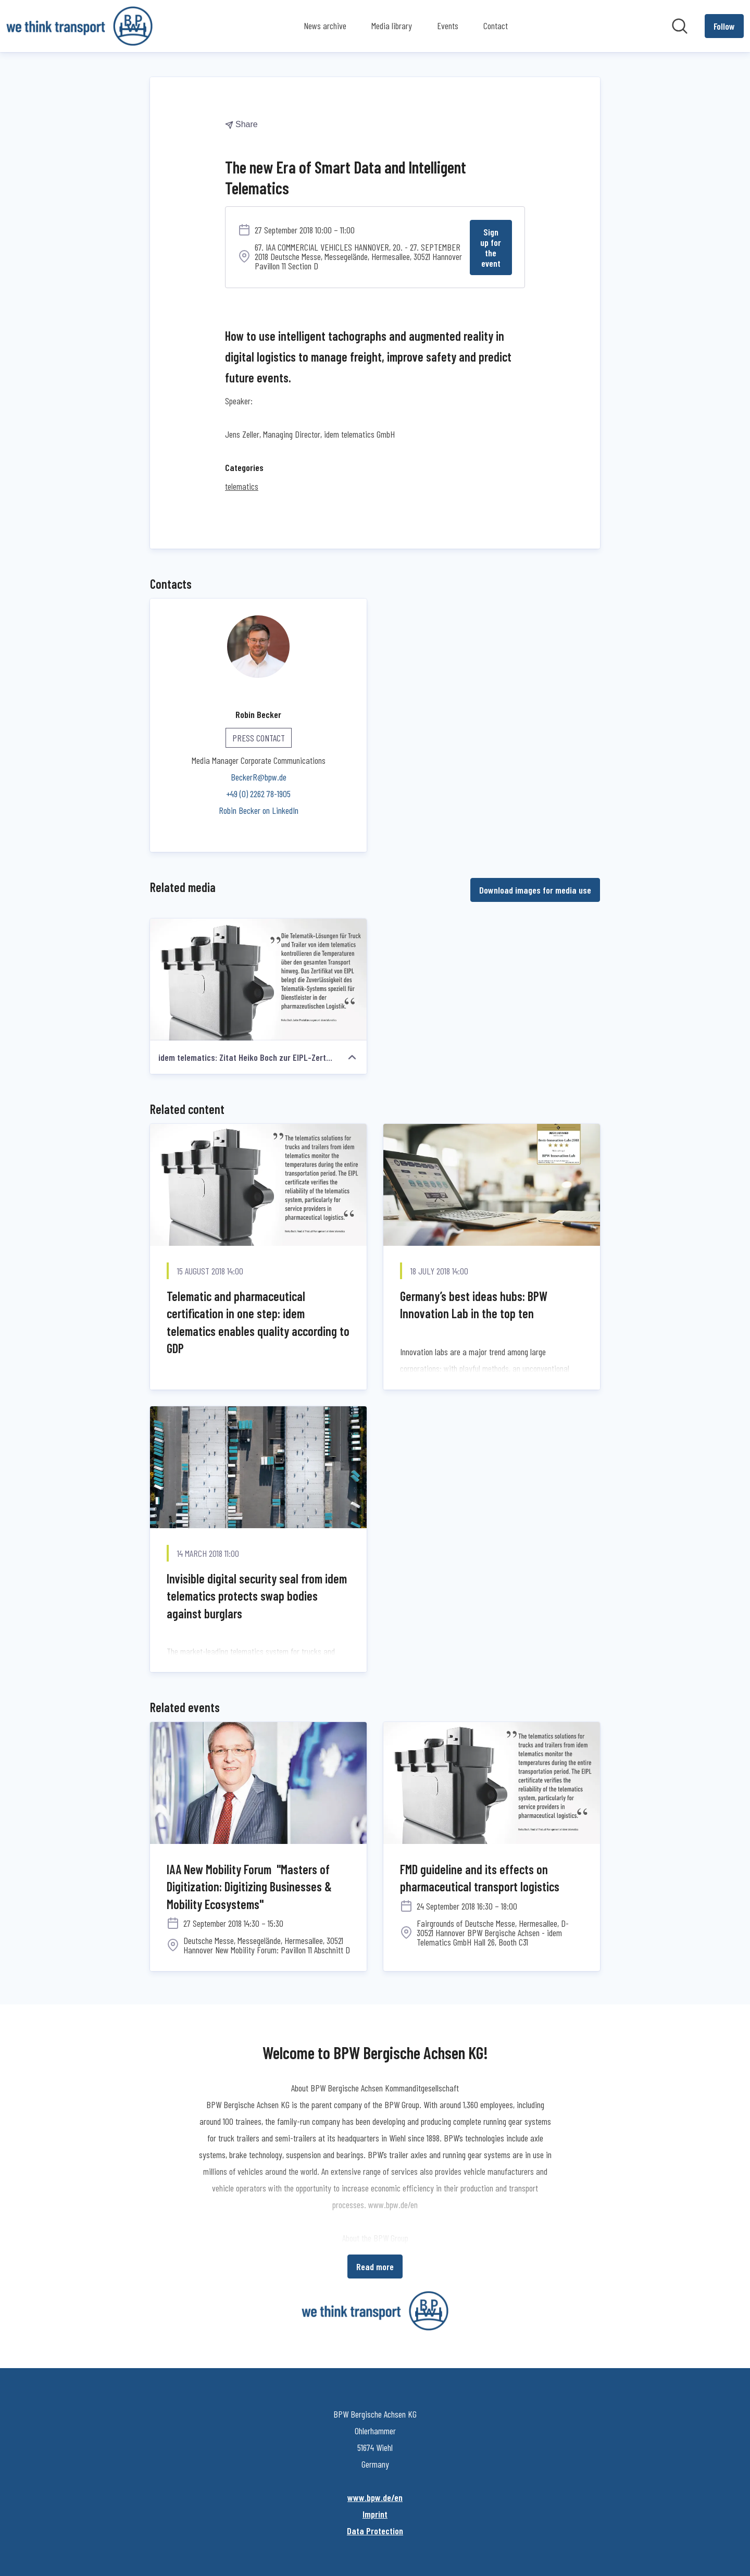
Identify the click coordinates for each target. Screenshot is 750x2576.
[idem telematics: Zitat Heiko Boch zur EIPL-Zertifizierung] (258, 979)
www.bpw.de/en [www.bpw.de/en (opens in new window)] (375, 2497)
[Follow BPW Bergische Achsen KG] (724, 26)
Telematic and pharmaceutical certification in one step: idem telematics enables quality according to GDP (258, 1322)
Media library (391, 25)
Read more (375, 2266)
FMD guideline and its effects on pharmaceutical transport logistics (479, 1877)
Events (447, 25)
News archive (325, 25)
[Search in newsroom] (679, 26)
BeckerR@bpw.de (258, 776)
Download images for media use (535, 889)
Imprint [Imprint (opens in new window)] (375, 2513)
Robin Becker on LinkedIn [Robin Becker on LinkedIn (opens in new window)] (258, 809)
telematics (241, 485)
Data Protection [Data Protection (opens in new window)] (375, 2530)
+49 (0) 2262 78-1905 (258, 793)
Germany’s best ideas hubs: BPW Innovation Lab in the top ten (473, 1304)
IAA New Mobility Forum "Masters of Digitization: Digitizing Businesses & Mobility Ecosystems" (249, 1886)
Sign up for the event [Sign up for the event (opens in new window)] (490, 247)
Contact (495, 25)
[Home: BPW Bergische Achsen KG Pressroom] (79, 26)
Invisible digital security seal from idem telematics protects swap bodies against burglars (257, 1595)
